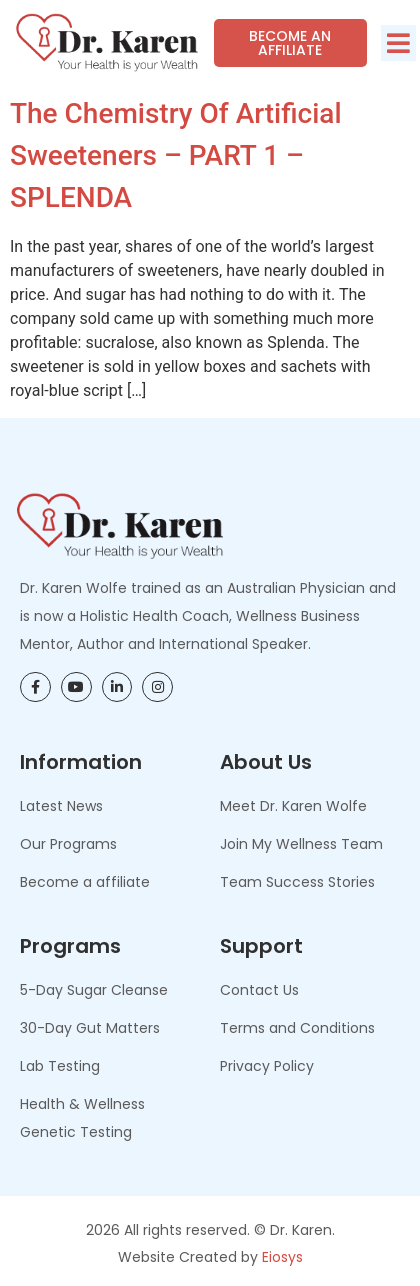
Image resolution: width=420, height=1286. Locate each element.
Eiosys (282, 1257)
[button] (398, 43)
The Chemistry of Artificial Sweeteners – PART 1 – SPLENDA (176, 155)
